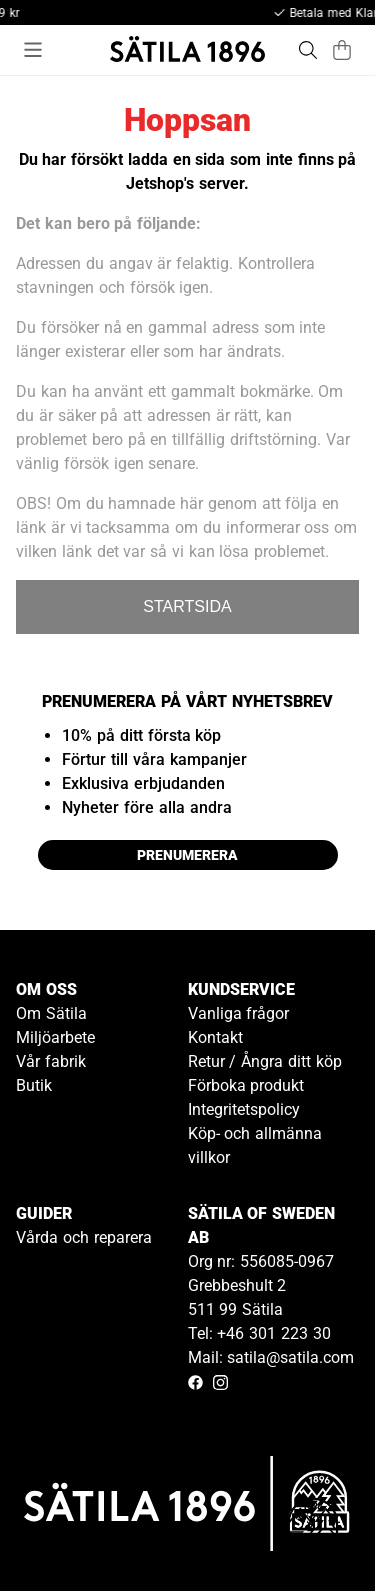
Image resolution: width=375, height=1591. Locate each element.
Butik (34, 1085)
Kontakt (215, 1037)
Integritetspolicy (244, 1109)
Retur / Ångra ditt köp (265, 1061)
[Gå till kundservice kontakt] (313, 1529)
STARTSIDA (187, 606)
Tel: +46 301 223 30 (259, 1333)
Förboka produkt (246, 1085)
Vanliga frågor (239, 1013)
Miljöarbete (55, 1037)
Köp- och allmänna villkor (255, 1145)
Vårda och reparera (84, 1237)
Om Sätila (51, 1013)
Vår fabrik (51, 1061)
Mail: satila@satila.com (271, 1357)
